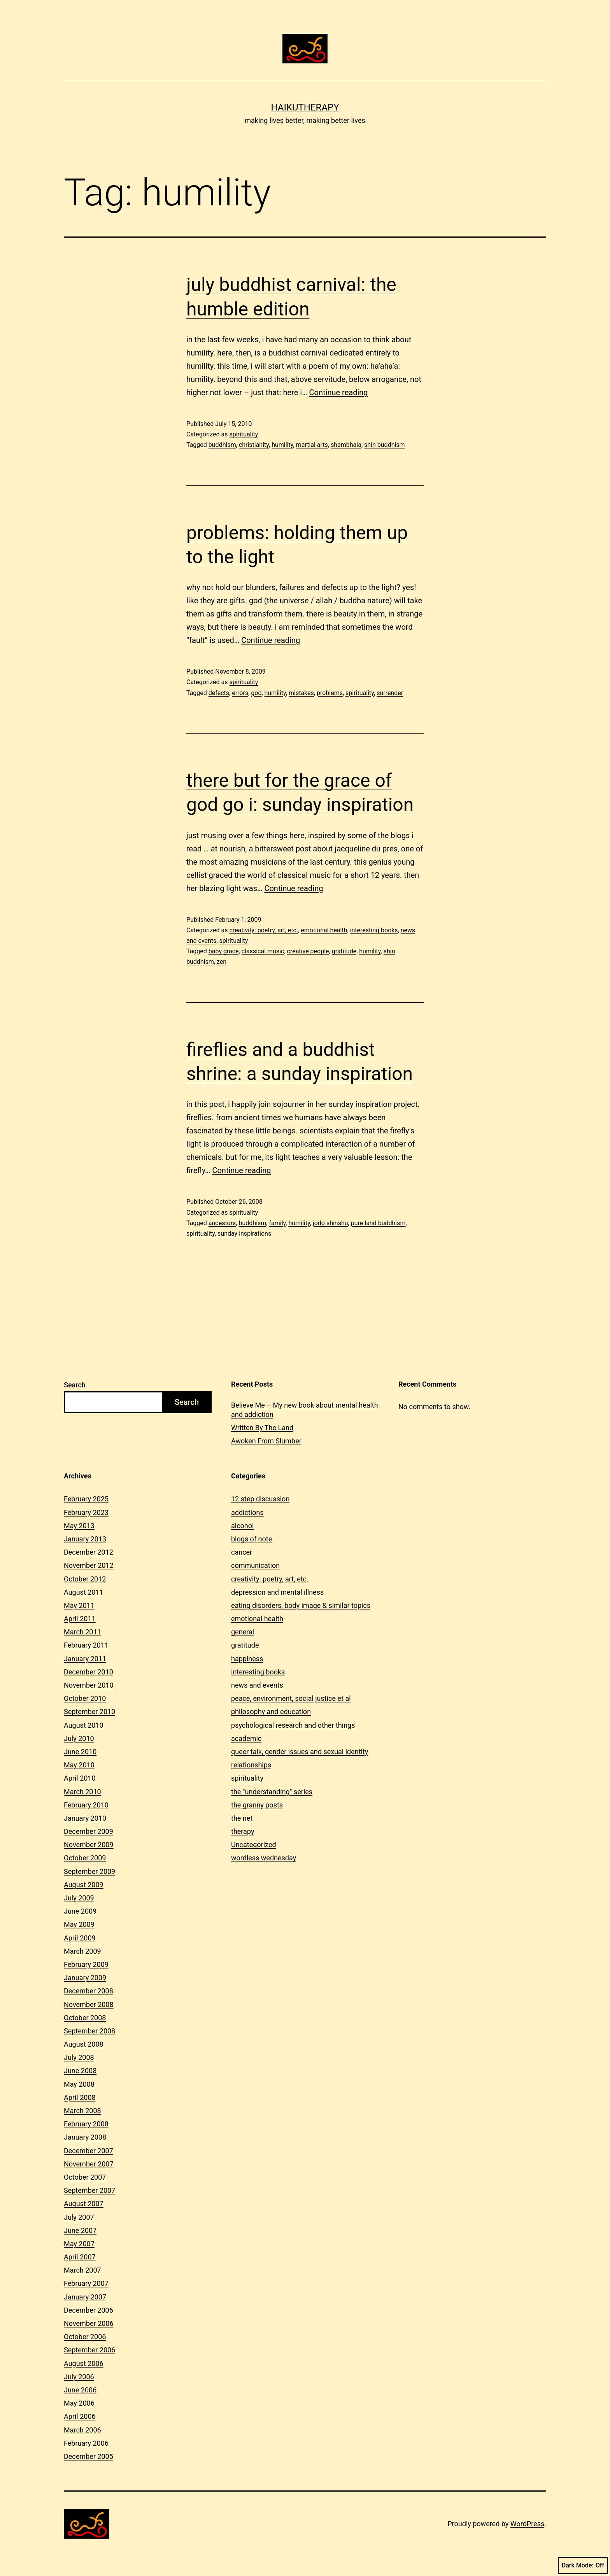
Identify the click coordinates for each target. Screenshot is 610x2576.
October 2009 (85, 1858)
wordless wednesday (263, 1858)
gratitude (344, 951)
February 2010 (86, 1805)
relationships (251, 1765)
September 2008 (89, 2031)
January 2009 (85, 1978)
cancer (241, 1552)
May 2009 (79, 1924)
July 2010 (79, 1738)
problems (330, 693)
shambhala (346, 444)
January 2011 (85, 1659)
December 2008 (88, 1991)
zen (221, 961)
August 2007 (83, 2203)
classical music (263, 951)
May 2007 (79, 2244)
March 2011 (82, 1632)
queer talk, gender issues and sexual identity (299, 1752)
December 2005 (88, 2456)
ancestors (222, 1223)
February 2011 (86, 1645)
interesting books (374, 930)
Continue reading (338, 392)
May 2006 (79, 2403)
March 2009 (82, 1951)
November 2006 (89, 2323)
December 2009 (88, 1831)
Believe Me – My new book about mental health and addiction (304, 1409)
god (256, 693)
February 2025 (86, 1499)
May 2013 (79, 1526)
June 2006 (80, 2390)
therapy (242, 1831)
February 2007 (86, 2283)
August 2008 (83, 2044)
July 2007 (79, 2217)
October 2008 (85, 2018)
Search (75, 1385)
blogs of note (251, 1539)
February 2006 (86, 2443)
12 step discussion (260, 1499)
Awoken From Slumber (266, 1441)
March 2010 (82, 1792)
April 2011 (80, 1619)
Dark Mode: (583, 2565)
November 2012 (89, 1565)
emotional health (324, 930)
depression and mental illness (277, 1592)
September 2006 (89, 2350)
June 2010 (80, 1752)
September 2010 (89, 1711)
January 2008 (85, 2137)
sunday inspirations (244, 1233)
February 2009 (86, 1964)
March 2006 (82, 2430)
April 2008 (80, 2097)
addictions (247, 1512)
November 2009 (89, 1845)
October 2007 (85, 2177)
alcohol (242, 1526)
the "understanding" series (271, 1792)
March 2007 (82, 2270)
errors (240, 693)
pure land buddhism (378, 1223)
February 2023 (86, 1512)
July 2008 (79, 2057)
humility (282, 444)
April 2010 (80, 1778)
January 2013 (85, 1539)
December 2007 (88, 2151)
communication (255, 1565)
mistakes (301, 693)
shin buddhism (384, 444)
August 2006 (83, 2363)
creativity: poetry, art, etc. (263, 930)
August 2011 (83, 1592)
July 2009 (79, 1898)
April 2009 (80, 1938)
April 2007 (80, 2257)
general (242, 1632)
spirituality (243, 434)
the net (241, 1818)
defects (219, 693)
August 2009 (83, 1885)
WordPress (527, 2524)
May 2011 (79, 1605)
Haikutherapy (305, 107)
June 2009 (80, 1911)
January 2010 (85, 1818)
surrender (390, 693)
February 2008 (86, 2124)
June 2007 (80, 2230)
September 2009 (89, 1871)
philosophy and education (271, 1711)
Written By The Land (262, 1428)
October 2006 (85, 2337)
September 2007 (89, 2190)
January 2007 (85, 2297)
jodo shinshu (330, 1223)
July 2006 (79, 2377)
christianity (254, 444)
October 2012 (85, 1579)
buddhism (222, 444)
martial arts (312, 444)
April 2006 (80, 2416)
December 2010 (88, 1672)
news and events (257, 1685)
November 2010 (89, 1685)
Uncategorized (253, 1845)
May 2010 (79, 1765)
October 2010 (85, 1698)
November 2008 (89, 2004)
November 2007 (89, 2164)
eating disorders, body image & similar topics (300, 1605)
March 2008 (82, 2111)
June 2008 (80, 2070)
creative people (308, 951)
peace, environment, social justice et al (291, 1698)
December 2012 (88, 1552)
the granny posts (257, 1805)
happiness (247, 1659)
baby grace (224, 951)
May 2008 (79, 2084)
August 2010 (83, 1725)
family (277, 1223)
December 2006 (88, 2310)
